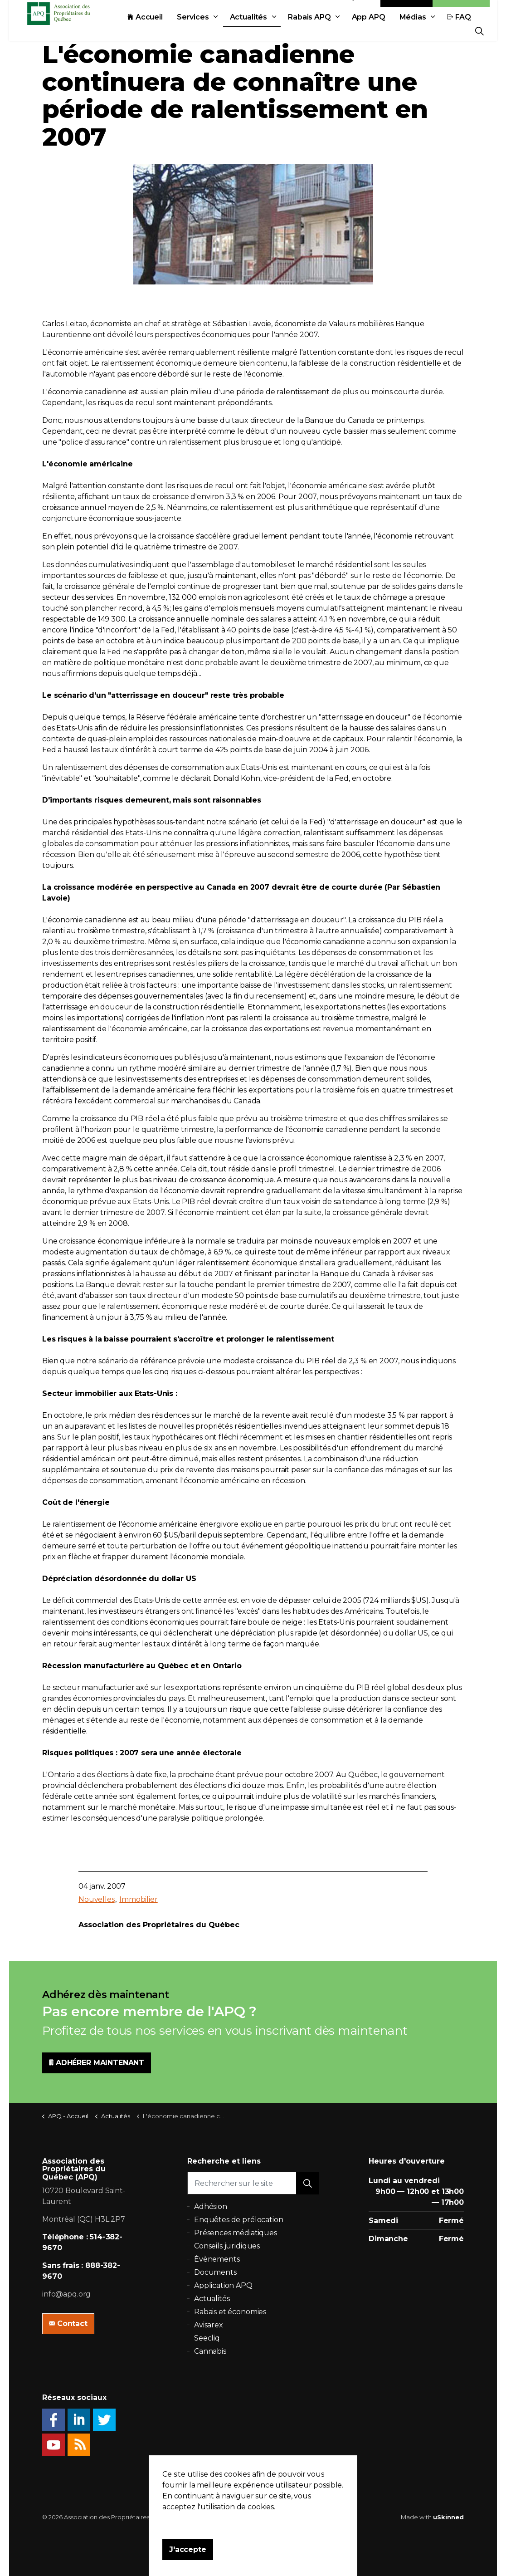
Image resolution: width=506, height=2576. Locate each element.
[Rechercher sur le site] (253, 2183)
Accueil (40, 51)
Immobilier (138, 1899)
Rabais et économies (230, 2311)
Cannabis (210, 2351)
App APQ (264, 51)
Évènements (217, 2259)
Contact (407, 30)
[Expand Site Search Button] (479, 30)
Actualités (144, 51)
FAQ (355, 51)
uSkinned (448, 2517)
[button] (307, 2183)
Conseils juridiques (227, 2246)
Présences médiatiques (235, 2232)
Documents (215, 2272)
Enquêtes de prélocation (238, 2219)
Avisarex (208, 2325)
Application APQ (223, 2285)
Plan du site (310, 2517)
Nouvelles (96, 1899)
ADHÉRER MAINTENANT (97, 2063)
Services (89, 51)
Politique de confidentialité (249, 2517)
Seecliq (207, 2338)
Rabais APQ (205, 51)
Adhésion (461, 30)
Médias (308, 51)
